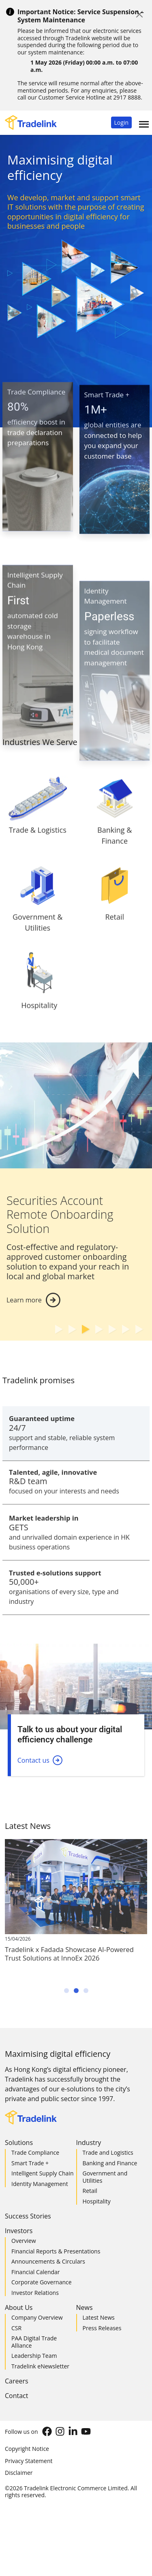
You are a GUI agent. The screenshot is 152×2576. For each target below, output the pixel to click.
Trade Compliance (35, 2152)
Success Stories (28, 2216)
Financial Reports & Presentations (55, 2251)
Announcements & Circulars (48, 2261)
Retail (90, 2191)
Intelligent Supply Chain (42, 2173)
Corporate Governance (41, 2282)
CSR (16, 2328)
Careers (16, 2381)
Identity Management (39, 2184)
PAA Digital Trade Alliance (34, 2341)
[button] (121, 122)
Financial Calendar (35, 2272)
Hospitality (97, 2201)
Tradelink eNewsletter (40, 2366)
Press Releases (102, 2328)
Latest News (99, 2317)
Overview (23, 2241)
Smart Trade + (30, 2163)
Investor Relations (35, 2293)
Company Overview (37, 2317)
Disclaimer (18, 2472)
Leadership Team (34, 2355)
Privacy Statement (29, 2461)
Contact (16, 2395)
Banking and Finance (110, 2163)
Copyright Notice (27, 2449)
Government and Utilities (105, 2176)
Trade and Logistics (108, 2152)
